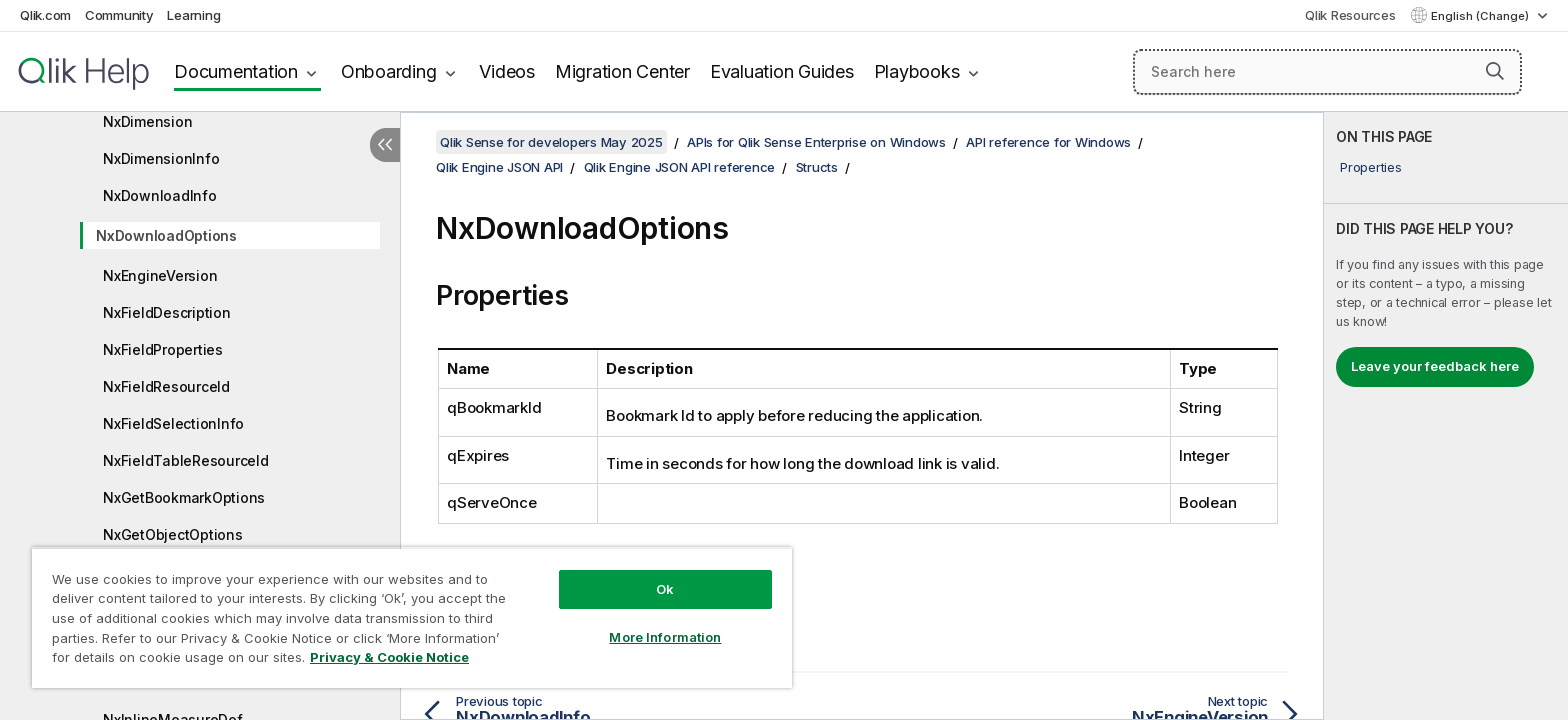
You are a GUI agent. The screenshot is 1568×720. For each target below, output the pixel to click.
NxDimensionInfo (161, 158)
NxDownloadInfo (160, 195)
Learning (193, 15)
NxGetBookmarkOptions (184, 497)
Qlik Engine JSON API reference (680, 167)
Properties (1371, 167)
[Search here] (1327, 72)
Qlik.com (45, 15)
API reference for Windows (1048, 142)
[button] (1495, 71)
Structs (817, 167)
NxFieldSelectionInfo (173, 423)
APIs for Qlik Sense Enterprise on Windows (816, 142)
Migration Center (622, 71)
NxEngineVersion (160, 275)
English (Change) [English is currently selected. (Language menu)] (1481, 16)
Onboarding (389, 71)
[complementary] (1446, 416)
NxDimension (147, 121)
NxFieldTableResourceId (186, 460)
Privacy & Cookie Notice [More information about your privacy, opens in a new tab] (389, 657)
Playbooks (917, 71)
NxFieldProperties (163, 349)
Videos (507, 71)
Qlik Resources (1350, 15)
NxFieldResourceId (166, 386)
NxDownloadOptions (166, 235)
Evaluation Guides (782, 71)
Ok (665, 589)
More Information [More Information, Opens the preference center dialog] (665, 637)
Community (119, 15)
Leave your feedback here (1435, 366)
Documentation (236, 71)
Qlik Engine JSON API (499, 167)
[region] (412, 617)
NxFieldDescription (167, 312)
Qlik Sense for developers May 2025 (551, 142)
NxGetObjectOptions (173, 534)
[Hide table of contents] (385, 145)
